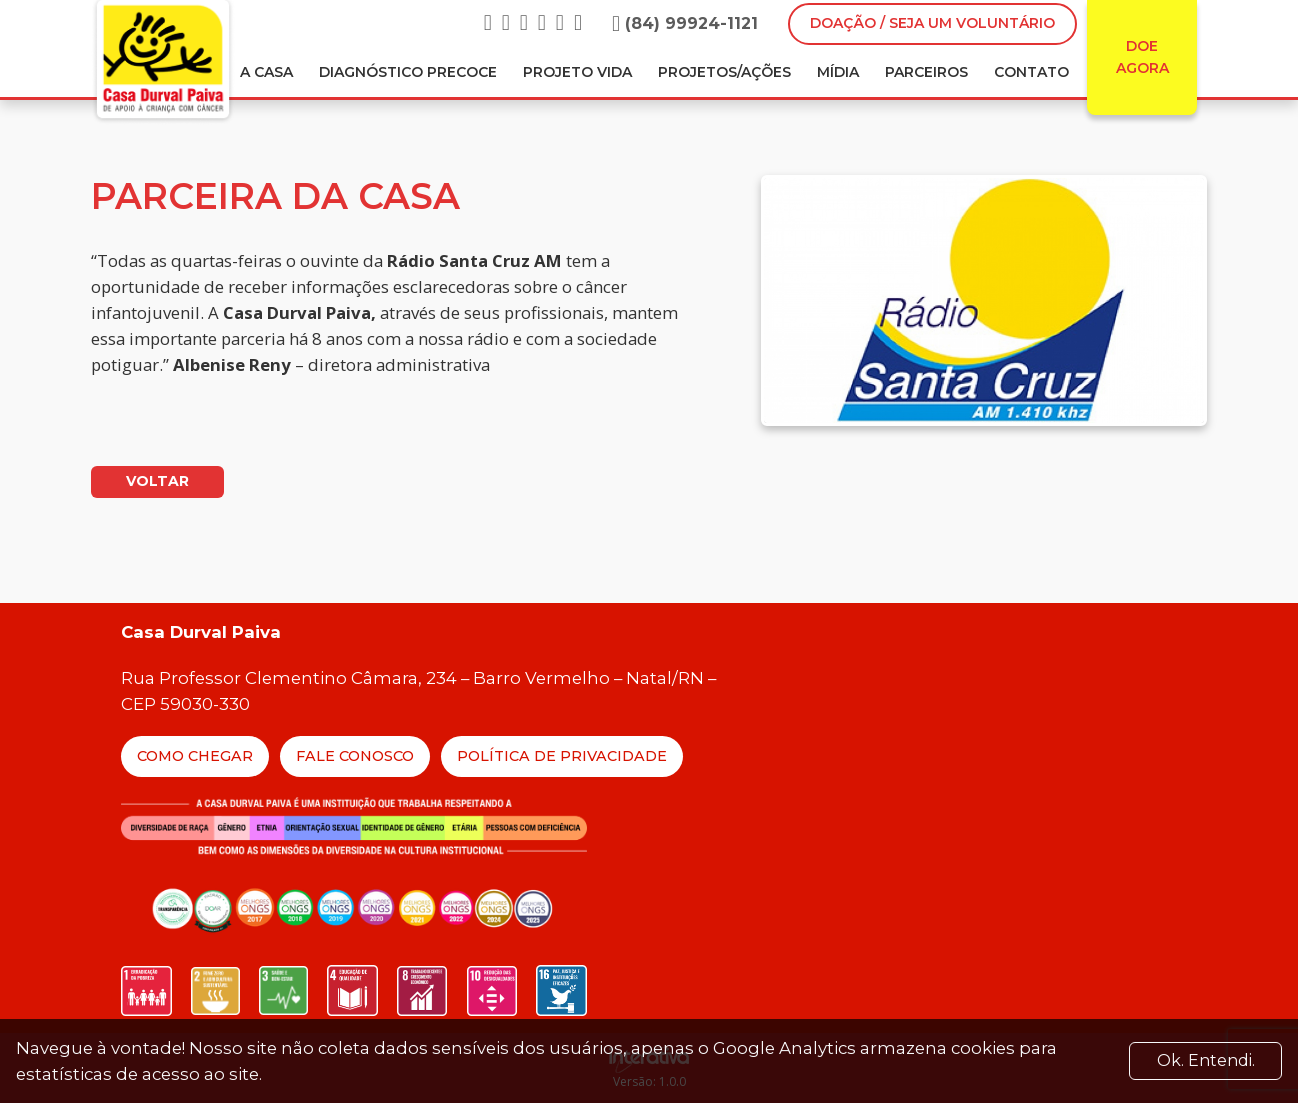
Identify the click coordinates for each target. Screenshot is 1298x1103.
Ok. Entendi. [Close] (1206, 1060)
